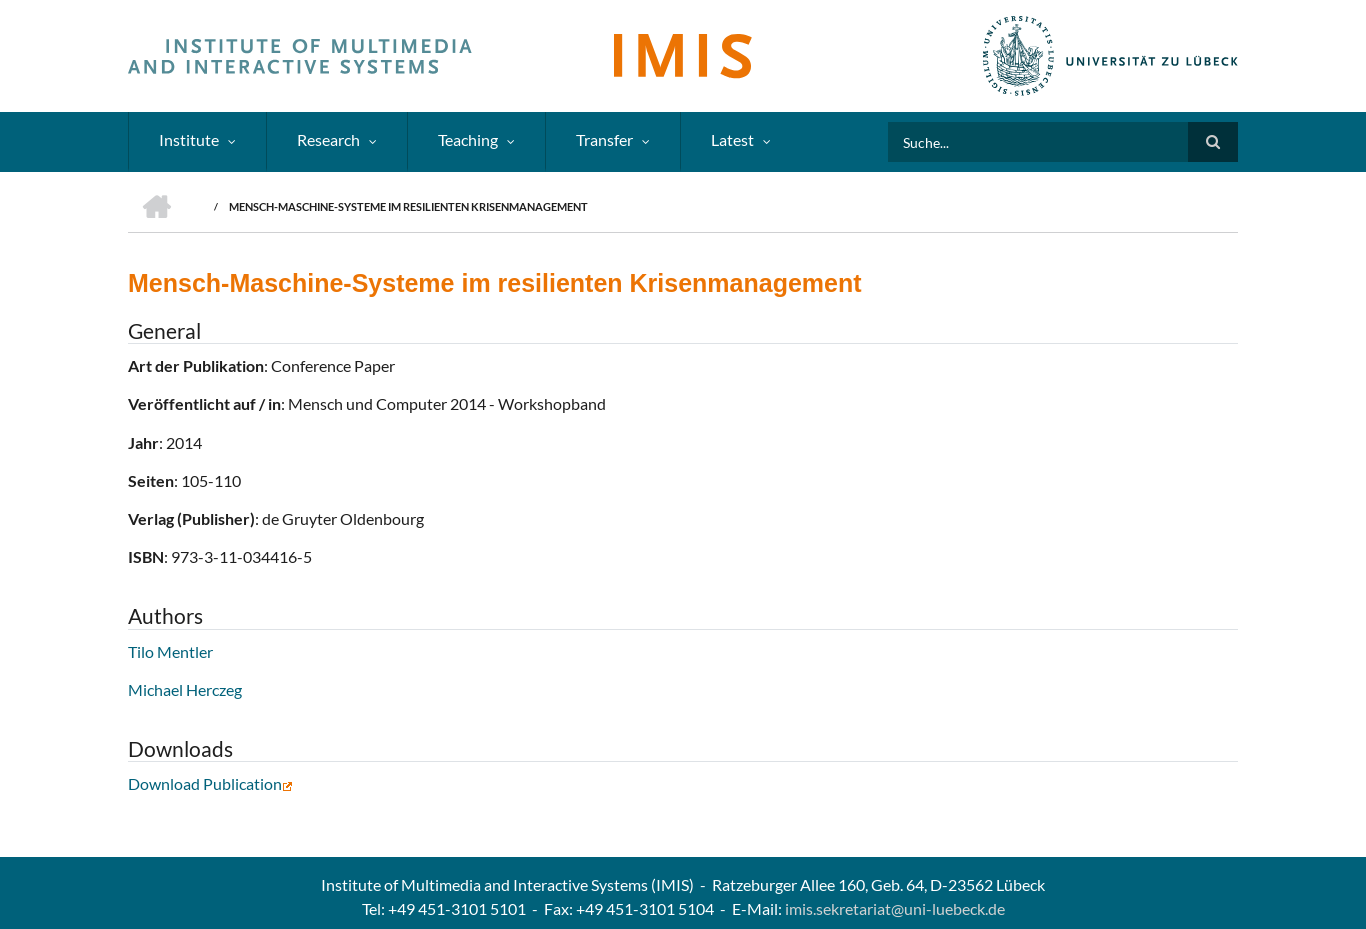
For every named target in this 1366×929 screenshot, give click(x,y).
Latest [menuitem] (732, 139)
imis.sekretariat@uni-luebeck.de (895, 908)
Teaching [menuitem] (468, 139)
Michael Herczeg (185, 689)
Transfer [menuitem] (604, 139)
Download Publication (210, 783)
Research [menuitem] (328, 139)
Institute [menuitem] (189, 139)
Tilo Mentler (170, 651)
